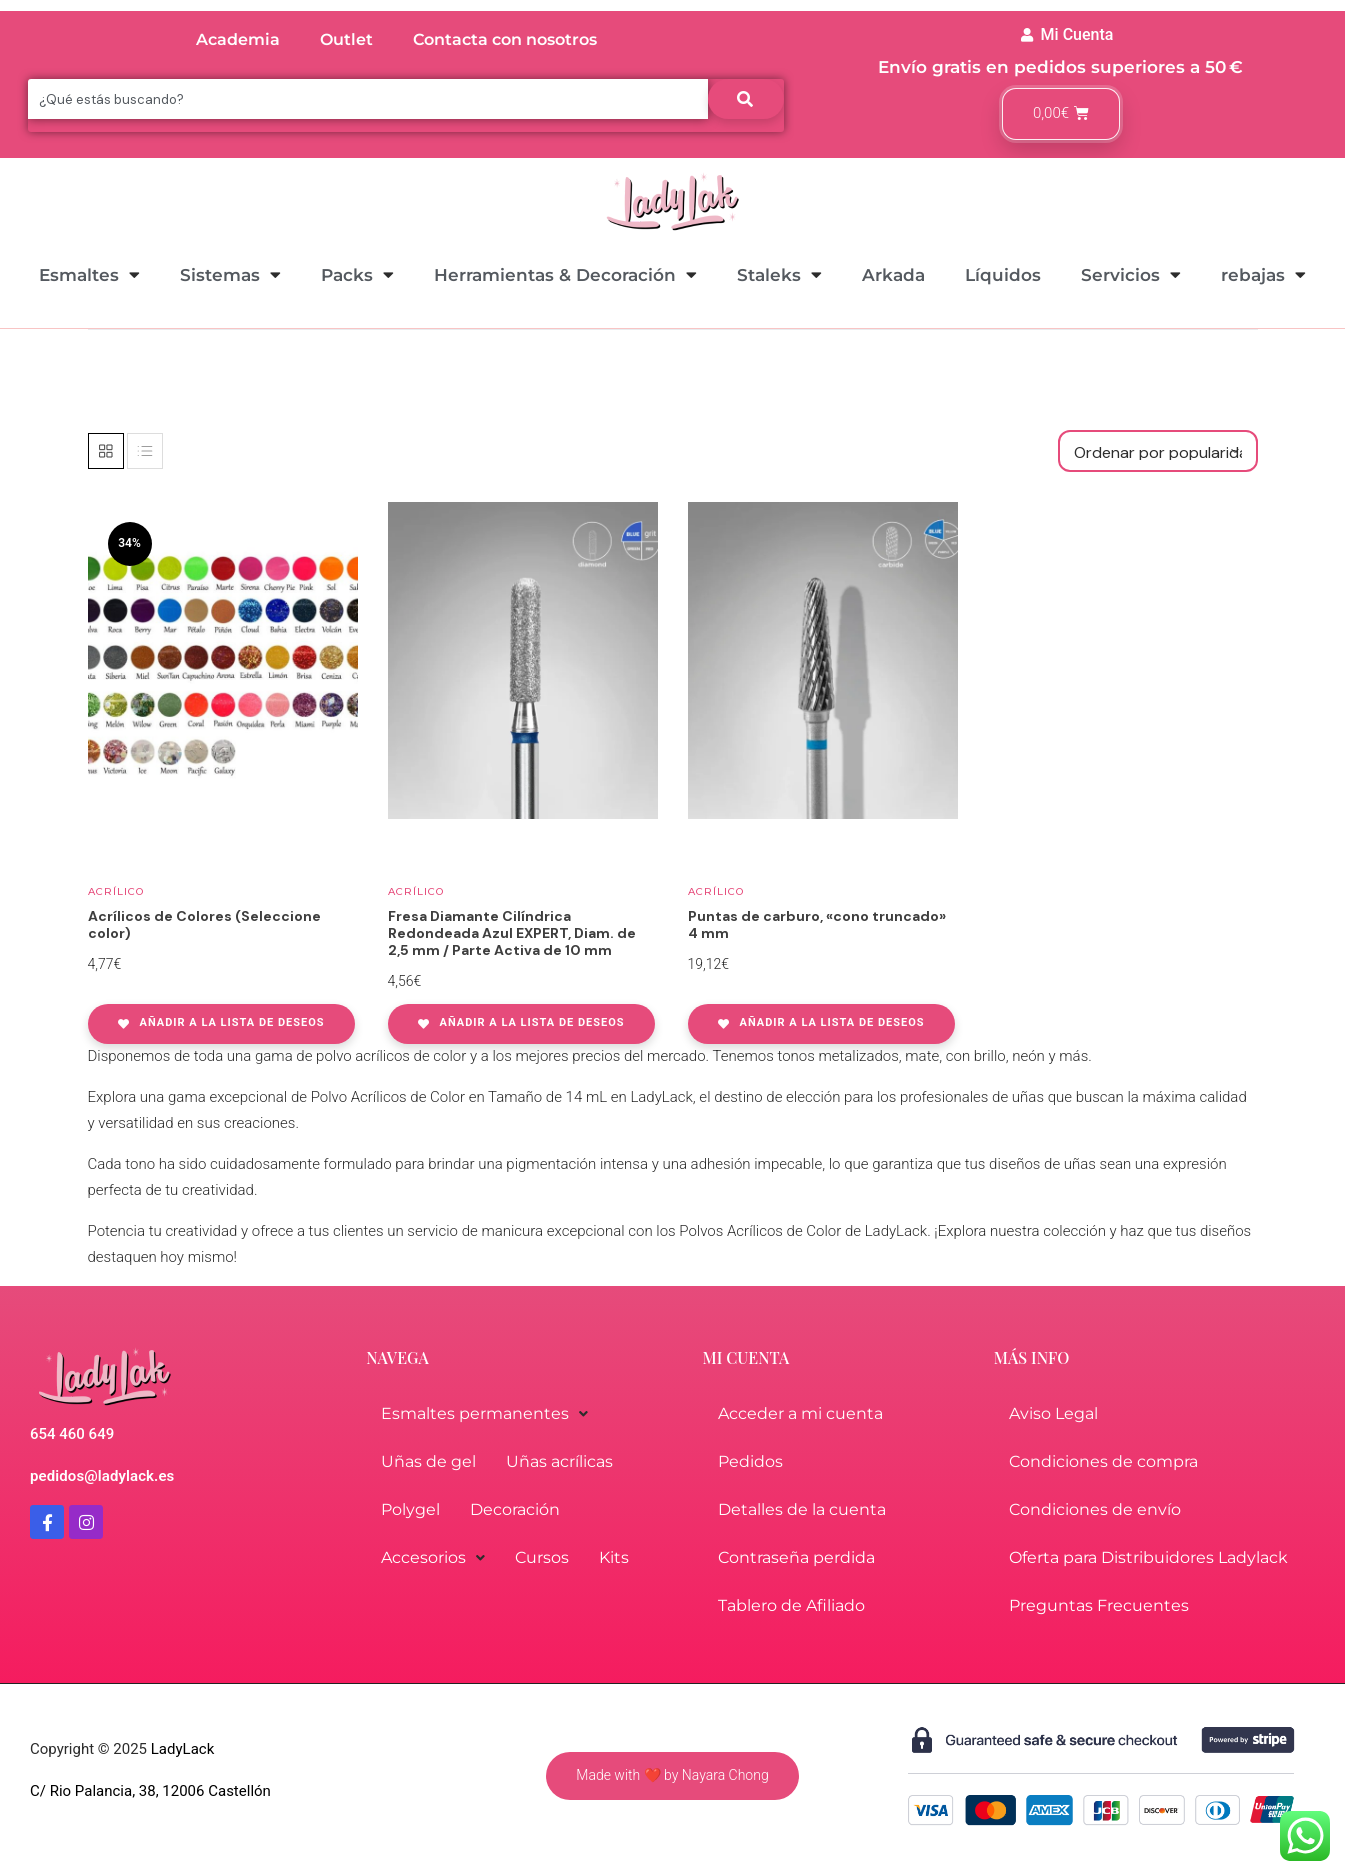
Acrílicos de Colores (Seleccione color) (204, 924)
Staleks (779, 274)
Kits (614, 1557)
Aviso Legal (1053, 1413)
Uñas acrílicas (559, 1461)
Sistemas (230, 274)
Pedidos (750, 1461)
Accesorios (433, 1557)
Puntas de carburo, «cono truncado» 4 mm (817, 924)
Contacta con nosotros (505, 39)
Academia (238, 39)
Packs (357, 274)
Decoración (515, 1509)
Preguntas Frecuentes (1099, 1605)
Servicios (1131, 274)
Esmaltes (89, 274)
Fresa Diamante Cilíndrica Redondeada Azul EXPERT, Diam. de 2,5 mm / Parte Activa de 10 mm (512, 933)
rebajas (1263, 274)
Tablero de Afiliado (791, 1605)
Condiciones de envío (1095, 1509)
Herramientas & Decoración (565, 274)
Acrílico (116, 891)
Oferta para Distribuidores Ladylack (1148, 1557)
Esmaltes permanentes (484, 1413)
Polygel (410, 1509)
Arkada (893, 275)
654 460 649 (72, 1434)
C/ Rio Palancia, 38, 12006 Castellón (150, 1791)
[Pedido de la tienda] (1158, 451)
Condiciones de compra (1103, 1461)
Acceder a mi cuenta (800, 1413)
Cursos (542, 1557)
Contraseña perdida (796, 1557)
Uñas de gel (428, 1461)
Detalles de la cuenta (802, 1509)
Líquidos (1003, 275)
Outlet (346, 39)
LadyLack (180, 1749)
